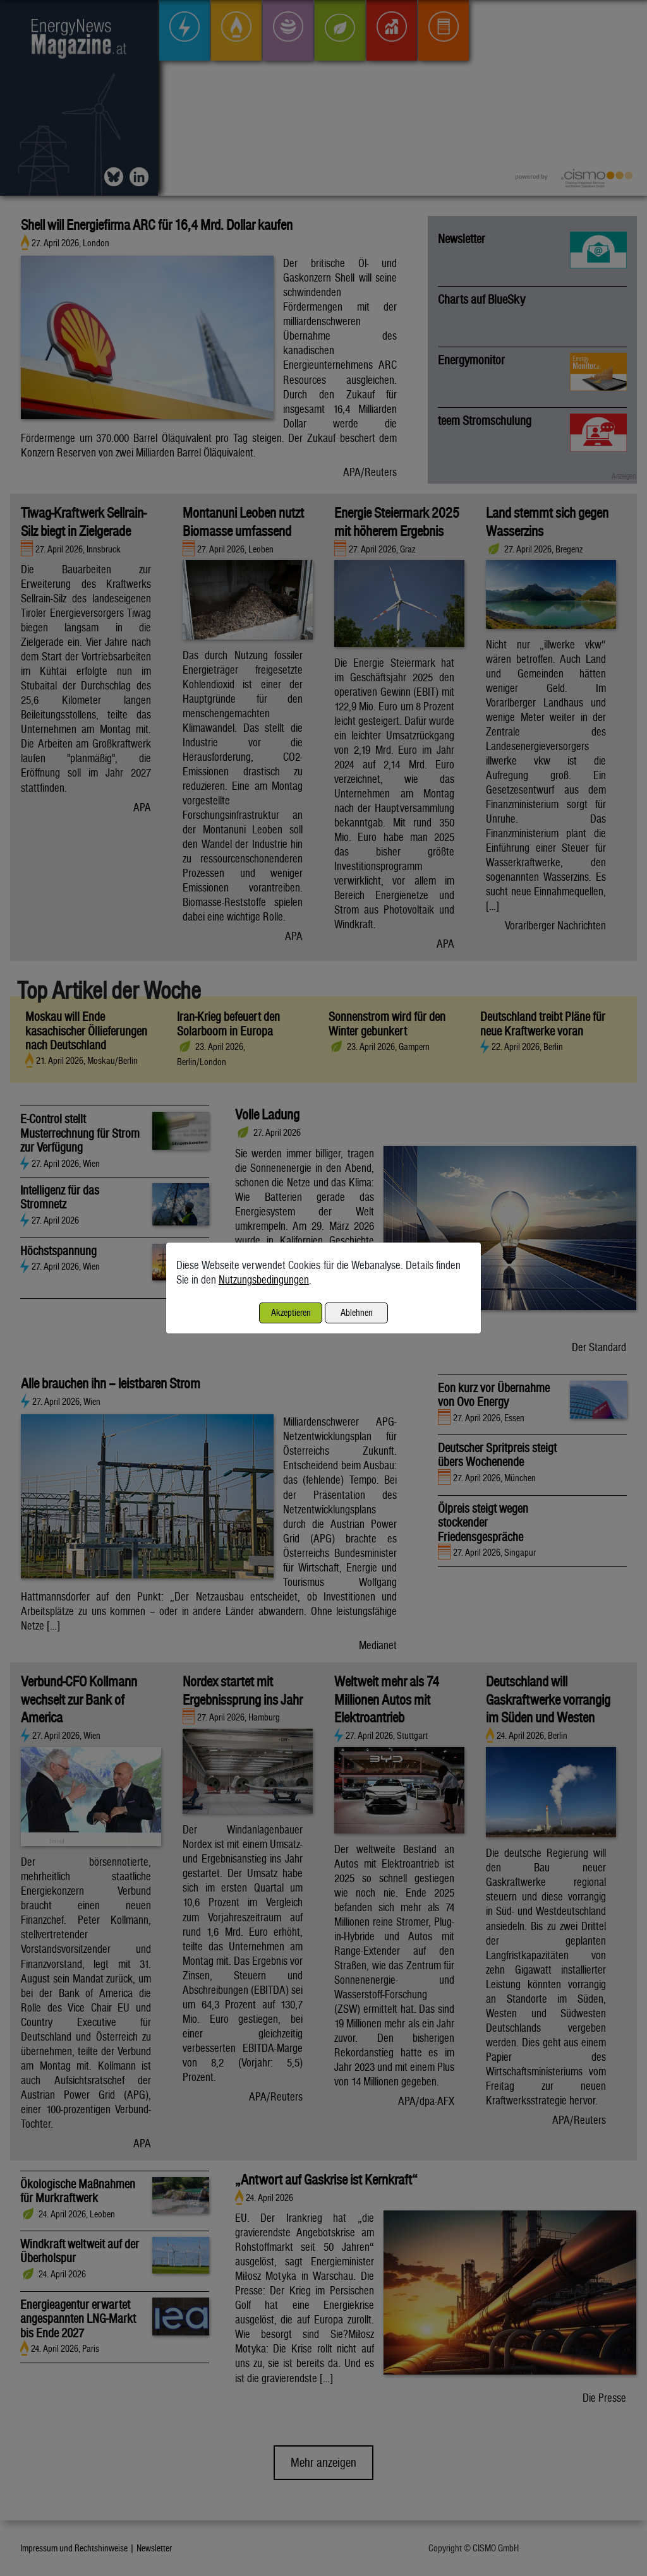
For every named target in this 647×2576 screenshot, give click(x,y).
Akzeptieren (291, 1312)
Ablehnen (357, 1312)
